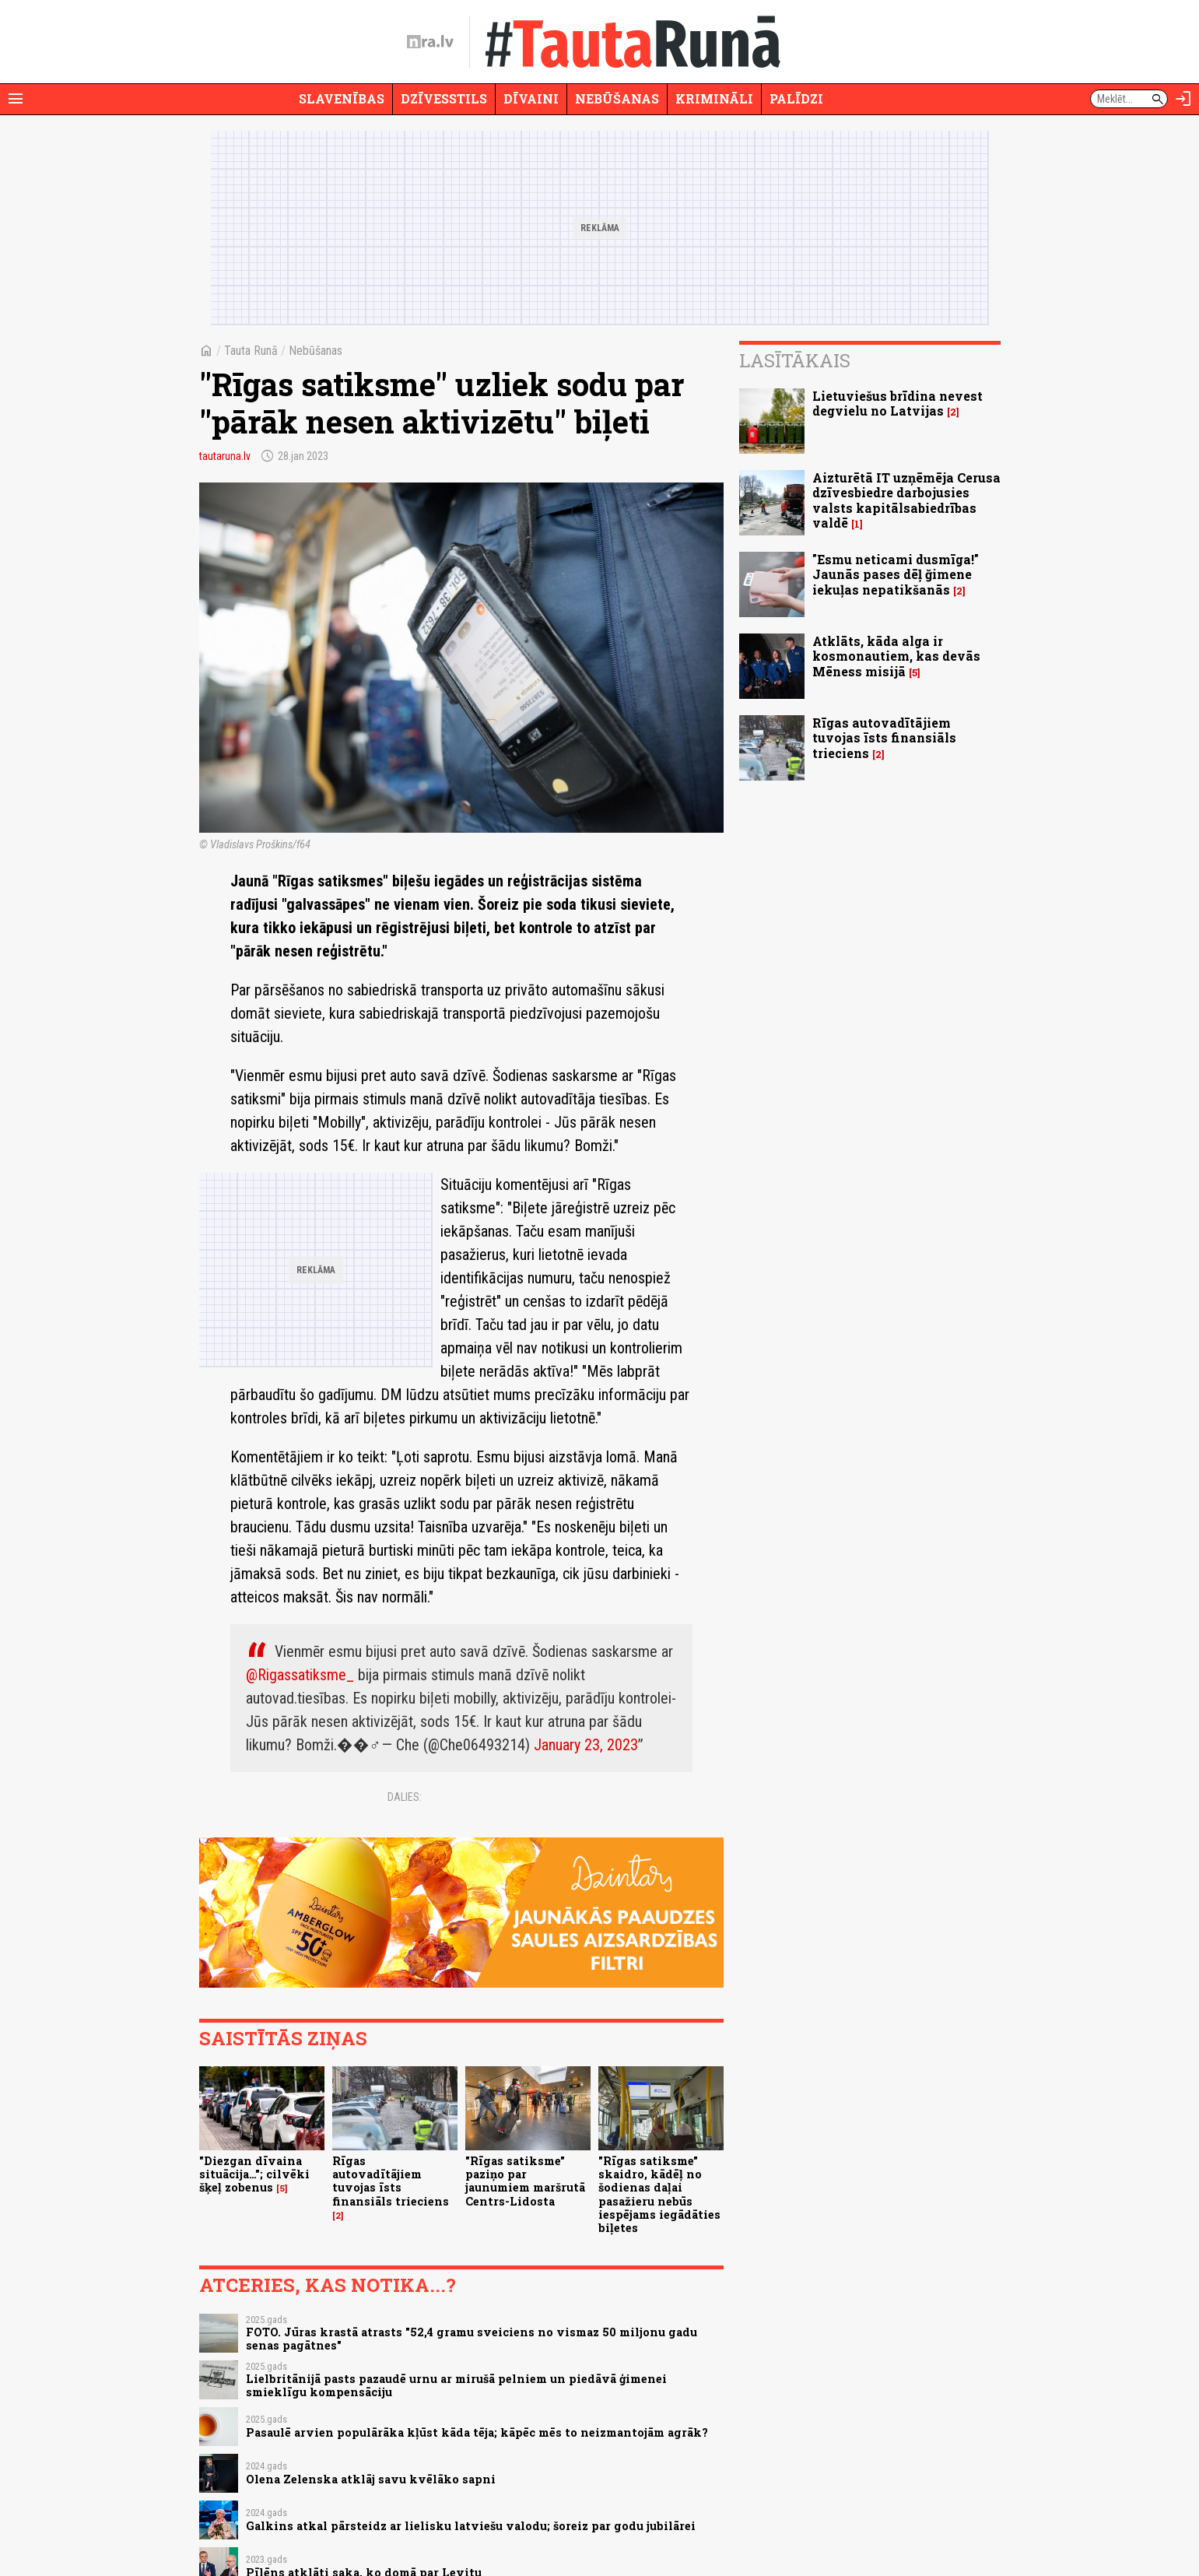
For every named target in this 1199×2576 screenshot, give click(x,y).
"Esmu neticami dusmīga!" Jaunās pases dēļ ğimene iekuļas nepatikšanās (895, 574)
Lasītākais (794, 360)
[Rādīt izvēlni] (15, 98)
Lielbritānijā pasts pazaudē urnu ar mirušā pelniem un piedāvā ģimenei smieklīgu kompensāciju (456, 2385)
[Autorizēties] (1183, 98)
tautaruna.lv (225, 456)
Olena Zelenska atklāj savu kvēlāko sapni (371, 2479)
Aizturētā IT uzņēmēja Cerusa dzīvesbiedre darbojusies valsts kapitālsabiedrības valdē (906, 500)
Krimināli (714, 98)
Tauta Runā (251, 350)
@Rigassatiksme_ (300, 1674)
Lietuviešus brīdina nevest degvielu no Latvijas (897, 403)
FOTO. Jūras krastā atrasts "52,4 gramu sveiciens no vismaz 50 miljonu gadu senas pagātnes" (471, 2339)
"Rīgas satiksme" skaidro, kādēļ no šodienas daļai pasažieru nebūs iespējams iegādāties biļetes (659, 2194)
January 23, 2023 (586, 1744)
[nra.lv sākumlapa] (430, 42)
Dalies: (404, 1797)
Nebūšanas (617, 98)
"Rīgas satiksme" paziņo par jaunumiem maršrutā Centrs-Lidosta (525, 2181)
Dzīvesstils (444, 98)
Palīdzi (796, 98)
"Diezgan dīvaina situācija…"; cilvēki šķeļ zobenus (254, 2174)
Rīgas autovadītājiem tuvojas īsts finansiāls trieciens (390, 2181)
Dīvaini (531, 98)
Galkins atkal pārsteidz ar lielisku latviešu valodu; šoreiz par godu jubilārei (471, 2525)
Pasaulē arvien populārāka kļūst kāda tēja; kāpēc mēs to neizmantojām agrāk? (477, 2432)
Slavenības (341, 98)
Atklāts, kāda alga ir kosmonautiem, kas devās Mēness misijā (896, 656)
